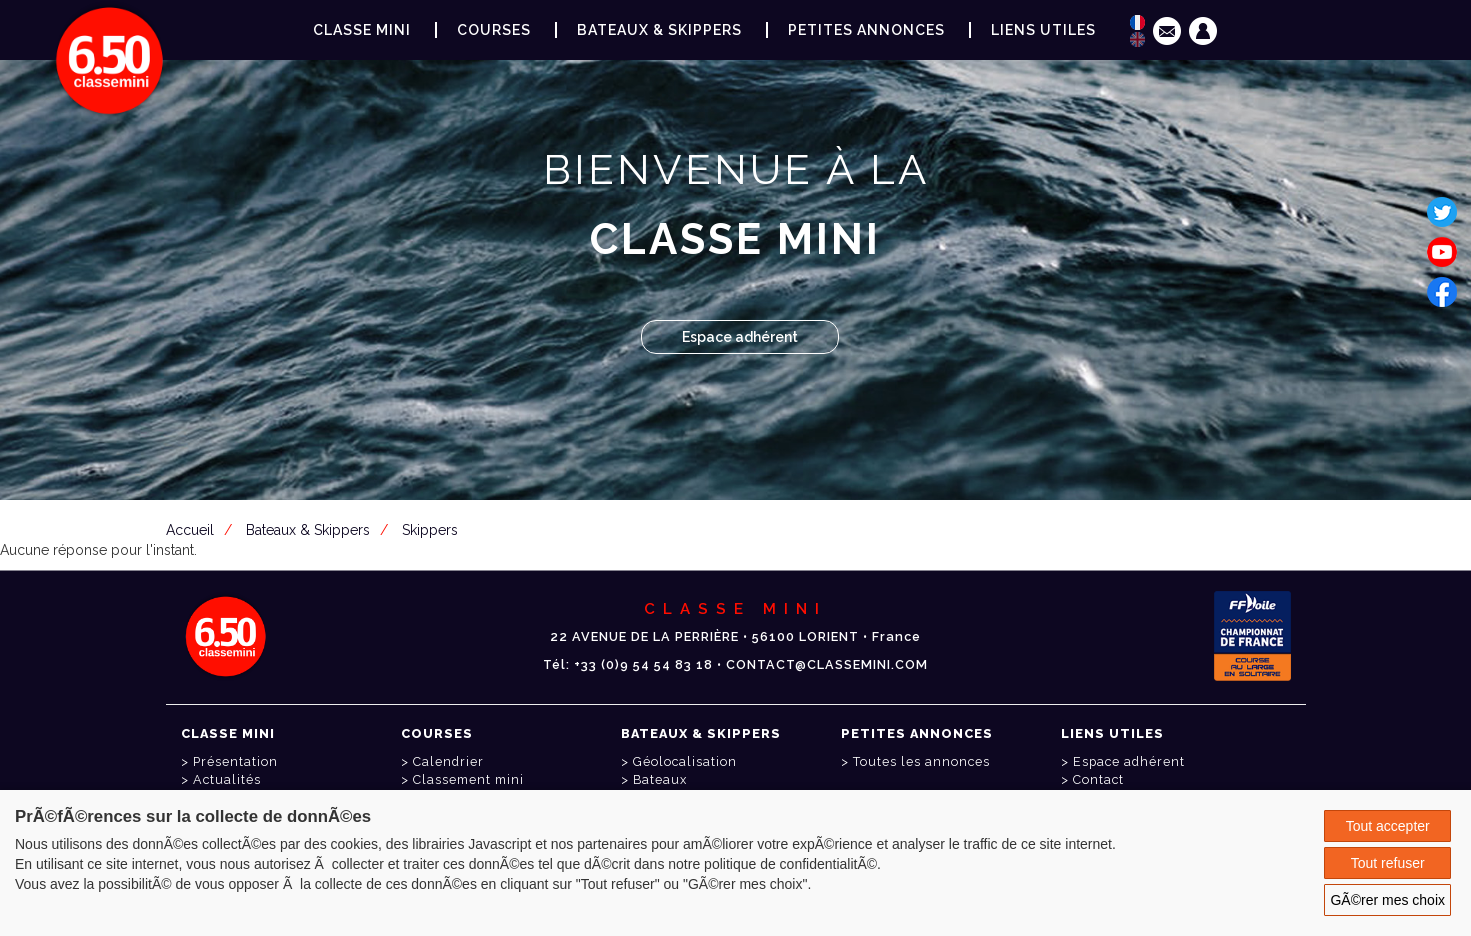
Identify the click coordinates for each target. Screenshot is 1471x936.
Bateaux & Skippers (659, 30)
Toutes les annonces (921, 761)
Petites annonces (866, 30)
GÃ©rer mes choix (1387, 900)
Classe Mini (362, 30)
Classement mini (468, 779)
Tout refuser (1388, 863)
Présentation (235, 761)
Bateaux (660, 779)
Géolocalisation (685, 761)
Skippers (430, 530)
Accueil (190, 530)
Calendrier (448, 761)
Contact (1098, 779)
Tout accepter (1388, 826)
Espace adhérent (740, 337)
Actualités (227, 779)
